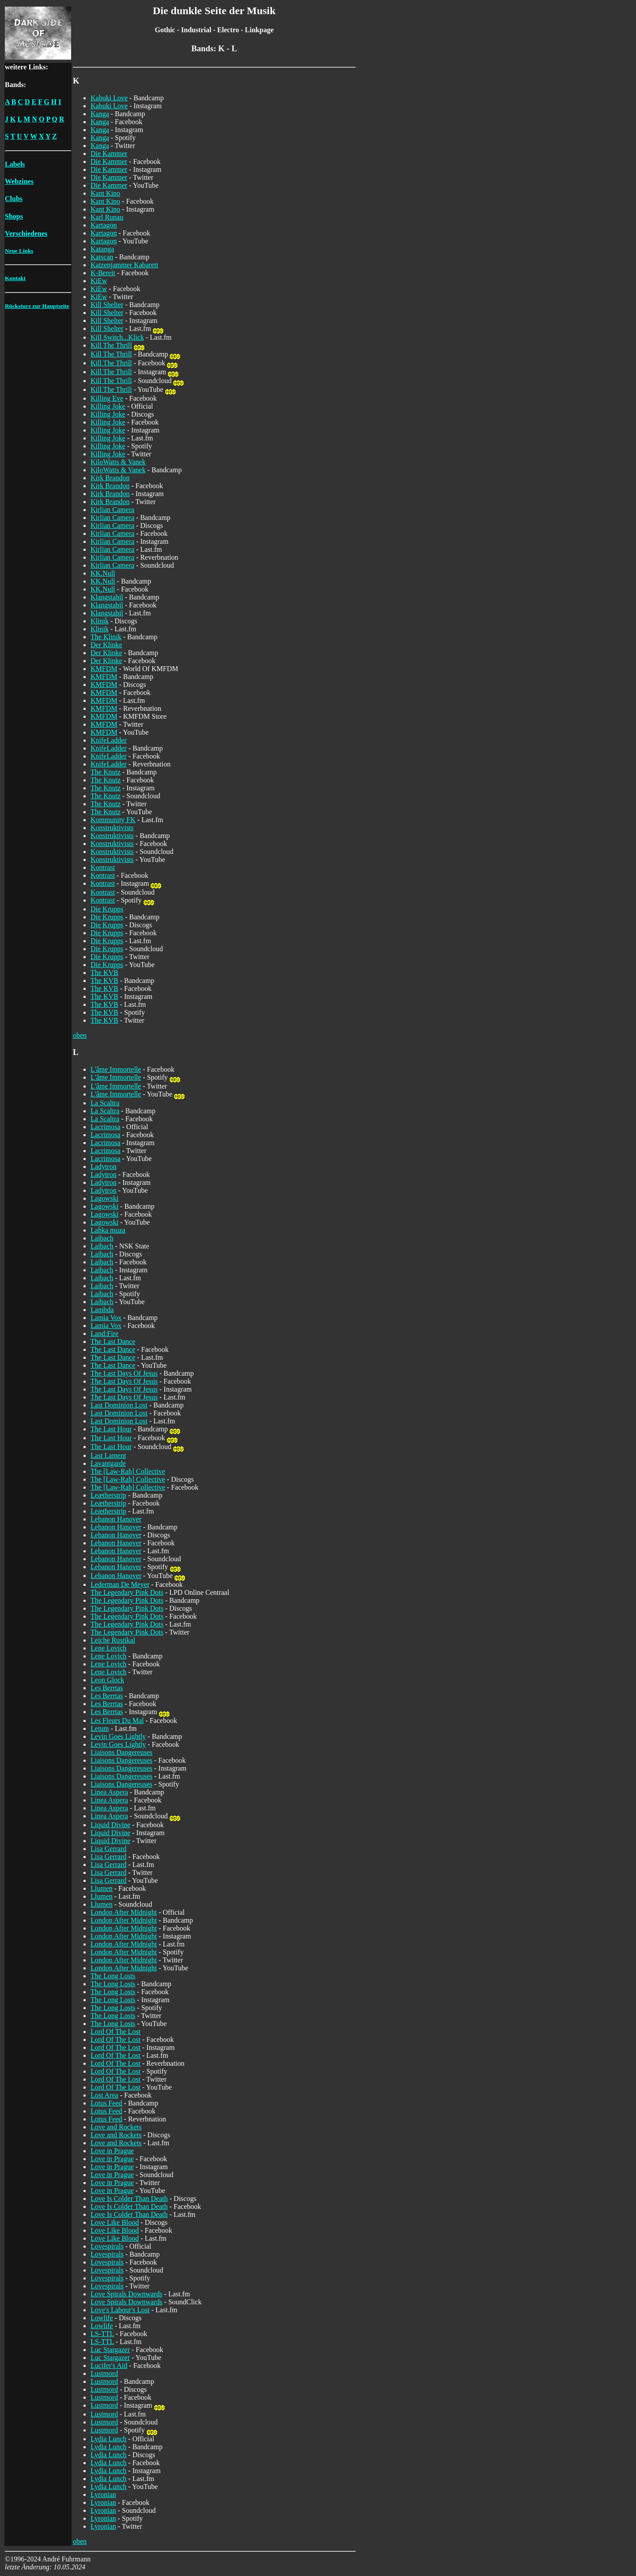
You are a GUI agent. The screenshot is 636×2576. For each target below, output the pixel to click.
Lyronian (103, 2494)
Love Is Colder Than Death (129, 2198)
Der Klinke (106, 645)
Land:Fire (104, 1333)
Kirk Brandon (110, 478)
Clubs (14, 198)
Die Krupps (107, 909)
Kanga (100, 114)
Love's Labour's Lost (120, 2310)
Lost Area (104, 2095)
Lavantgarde (108, 1463)
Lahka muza (108, 1230)
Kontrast (103, 867)
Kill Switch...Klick (117, 337)
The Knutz (106, 772)
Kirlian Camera (112, 509)
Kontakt (15, 278)
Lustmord (104, 2373)
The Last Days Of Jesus (124, 1373)
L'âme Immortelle (116, 1069)
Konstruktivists (112, 827)
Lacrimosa (106, 1127)
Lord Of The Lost (115, 2031)
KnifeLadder (109, 740)
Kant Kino (105, 193)
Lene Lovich (108, 1648)
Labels (15, 164)
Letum (100, 1728)
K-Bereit (103, 273)
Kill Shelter (107, 304)
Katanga (102, 249)
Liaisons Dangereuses (121, 1752)
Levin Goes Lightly (118, 1736)
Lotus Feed (106, 2103)
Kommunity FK (113, 819)
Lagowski (104, 1198)
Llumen (102, 1888)
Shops (14, 216)
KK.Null (103, 573)
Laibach (102, 1238)
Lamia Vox (106, 1317)
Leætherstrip (108, 1495)
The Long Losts (113, 1976)
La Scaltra (105, 1103)
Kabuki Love (109, 98)
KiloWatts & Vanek (118, 462)
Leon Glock (107, 1680)
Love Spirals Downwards (127, 2294)
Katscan (102, 257)
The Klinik (106, 637)
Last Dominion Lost (119, 1405)
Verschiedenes (26, 233)
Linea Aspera (109, 1792)
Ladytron (104, 1166)
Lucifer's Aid (109, 2365)
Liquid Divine (110, 1825)
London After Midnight (124, 1912)
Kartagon (104, 225)
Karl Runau (107, 217)
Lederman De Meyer (120, 1584)
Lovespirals (107, 2246)
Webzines (19, 181)
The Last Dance (113, 1341)
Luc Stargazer (110, 2349)
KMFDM (104, 668)
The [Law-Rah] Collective (128, 1471)
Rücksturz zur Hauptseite (37, 306)
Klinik (100, 621)
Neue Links (19, 250)
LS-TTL (102, 2333)
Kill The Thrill (111, 345)
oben (80, 1035)
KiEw (99, 281)
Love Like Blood (115, 2222)
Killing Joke (108, 406)
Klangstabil (107, 597)
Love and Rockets (116, 2127)
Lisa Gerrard (108, 1848)
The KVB (104, 972)
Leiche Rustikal (113, 1640)
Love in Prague (112, 2151)
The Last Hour (111, 1429)
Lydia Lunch (108, 2439)
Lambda (102, 1309)
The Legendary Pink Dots (127, 1592)
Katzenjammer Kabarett (124, 265)
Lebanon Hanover (116, 1519)
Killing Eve (107, 398)
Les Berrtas (107, 1688)
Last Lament (108, 1455)
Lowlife (102, 2318)
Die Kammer (109, 153)
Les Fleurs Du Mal (117, 1720)
